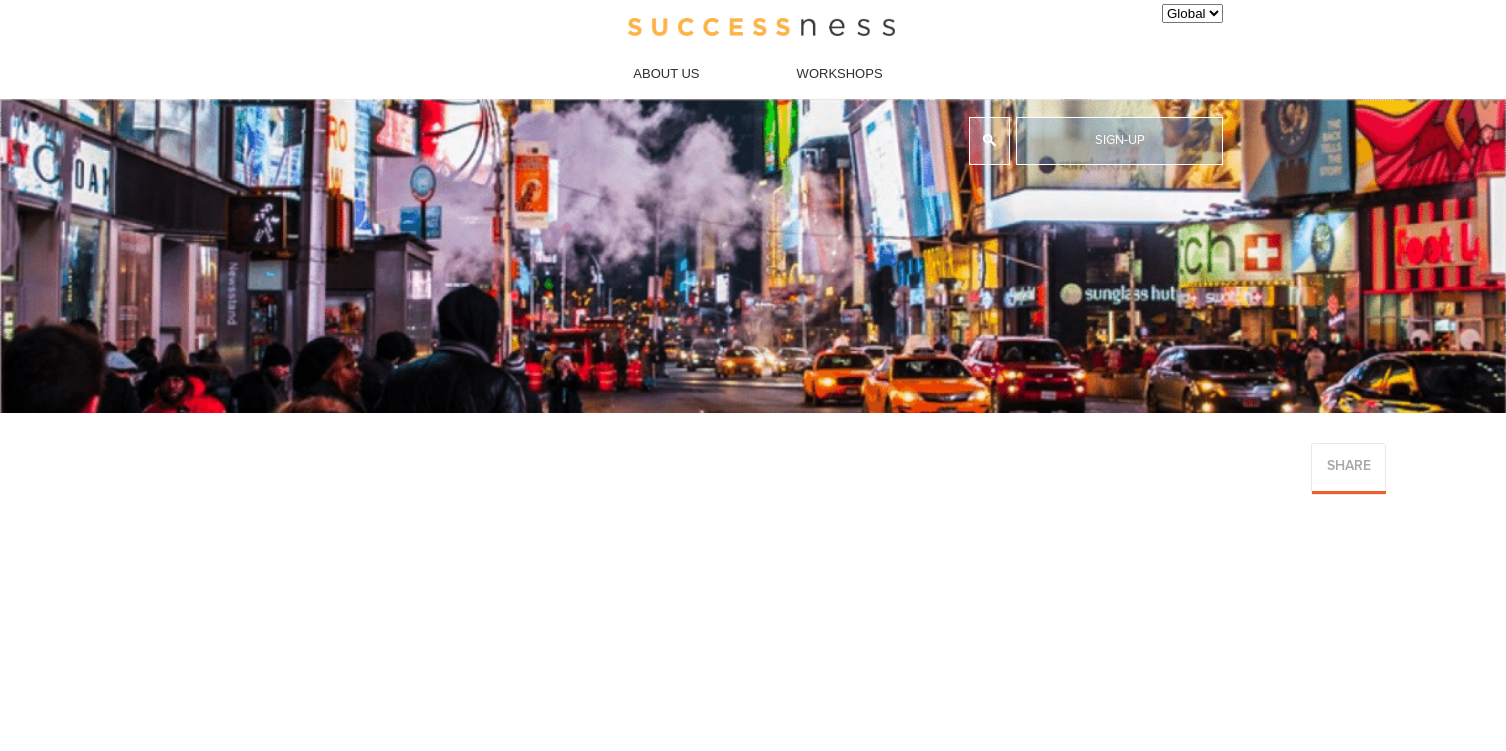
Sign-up (1120, 140)
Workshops (840, 73)
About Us (666, 73)
